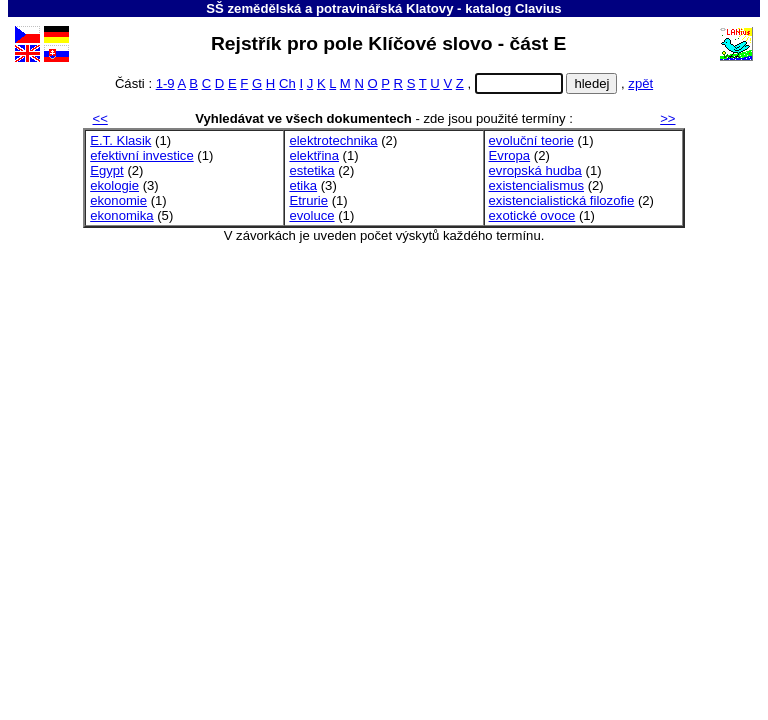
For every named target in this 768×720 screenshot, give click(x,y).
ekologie (114, 185)
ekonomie (118, 200)
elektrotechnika (333, 140)
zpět (640, 83)
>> (667, 118)
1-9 (165, 83)
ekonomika (121, 215)
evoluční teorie (531, 140)
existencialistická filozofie (562, 200)
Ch (287, 83)
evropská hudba (535, 170)
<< (100, 118)
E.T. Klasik (120, 140)
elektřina (314, 155)
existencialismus (536, 185)
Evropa (510, 155)
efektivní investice (141, 155)
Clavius (538, 8)
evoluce (311, 215)
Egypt (107, 170)
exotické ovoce (532, 215)
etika (303, 185)
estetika (311, 170)
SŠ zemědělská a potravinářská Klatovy (329, 8)
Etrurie (308, 200)
